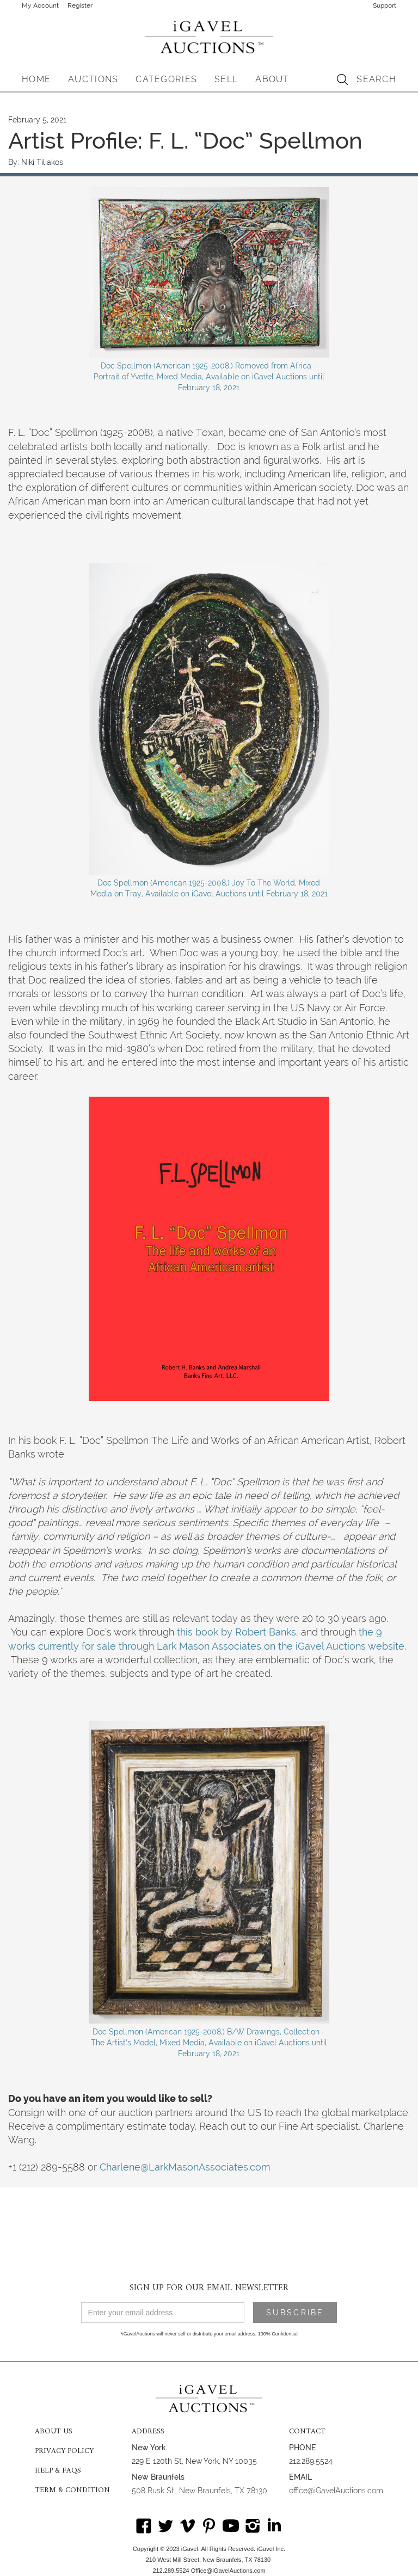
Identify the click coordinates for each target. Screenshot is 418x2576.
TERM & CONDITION (72, 2490)
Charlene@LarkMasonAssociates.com (185, 2167)
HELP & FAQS (58, 2471)
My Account (40, 5)
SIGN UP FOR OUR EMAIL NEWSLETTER (209, 2288)
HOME (36, 79)
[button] (93, 79)
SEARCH (376, 79)
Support (384, 5)
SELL (226, 79)
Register (80, 5)
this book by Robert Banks (236, 1632)
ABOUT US (53, 2431)
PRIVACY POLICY (64, 2451)
